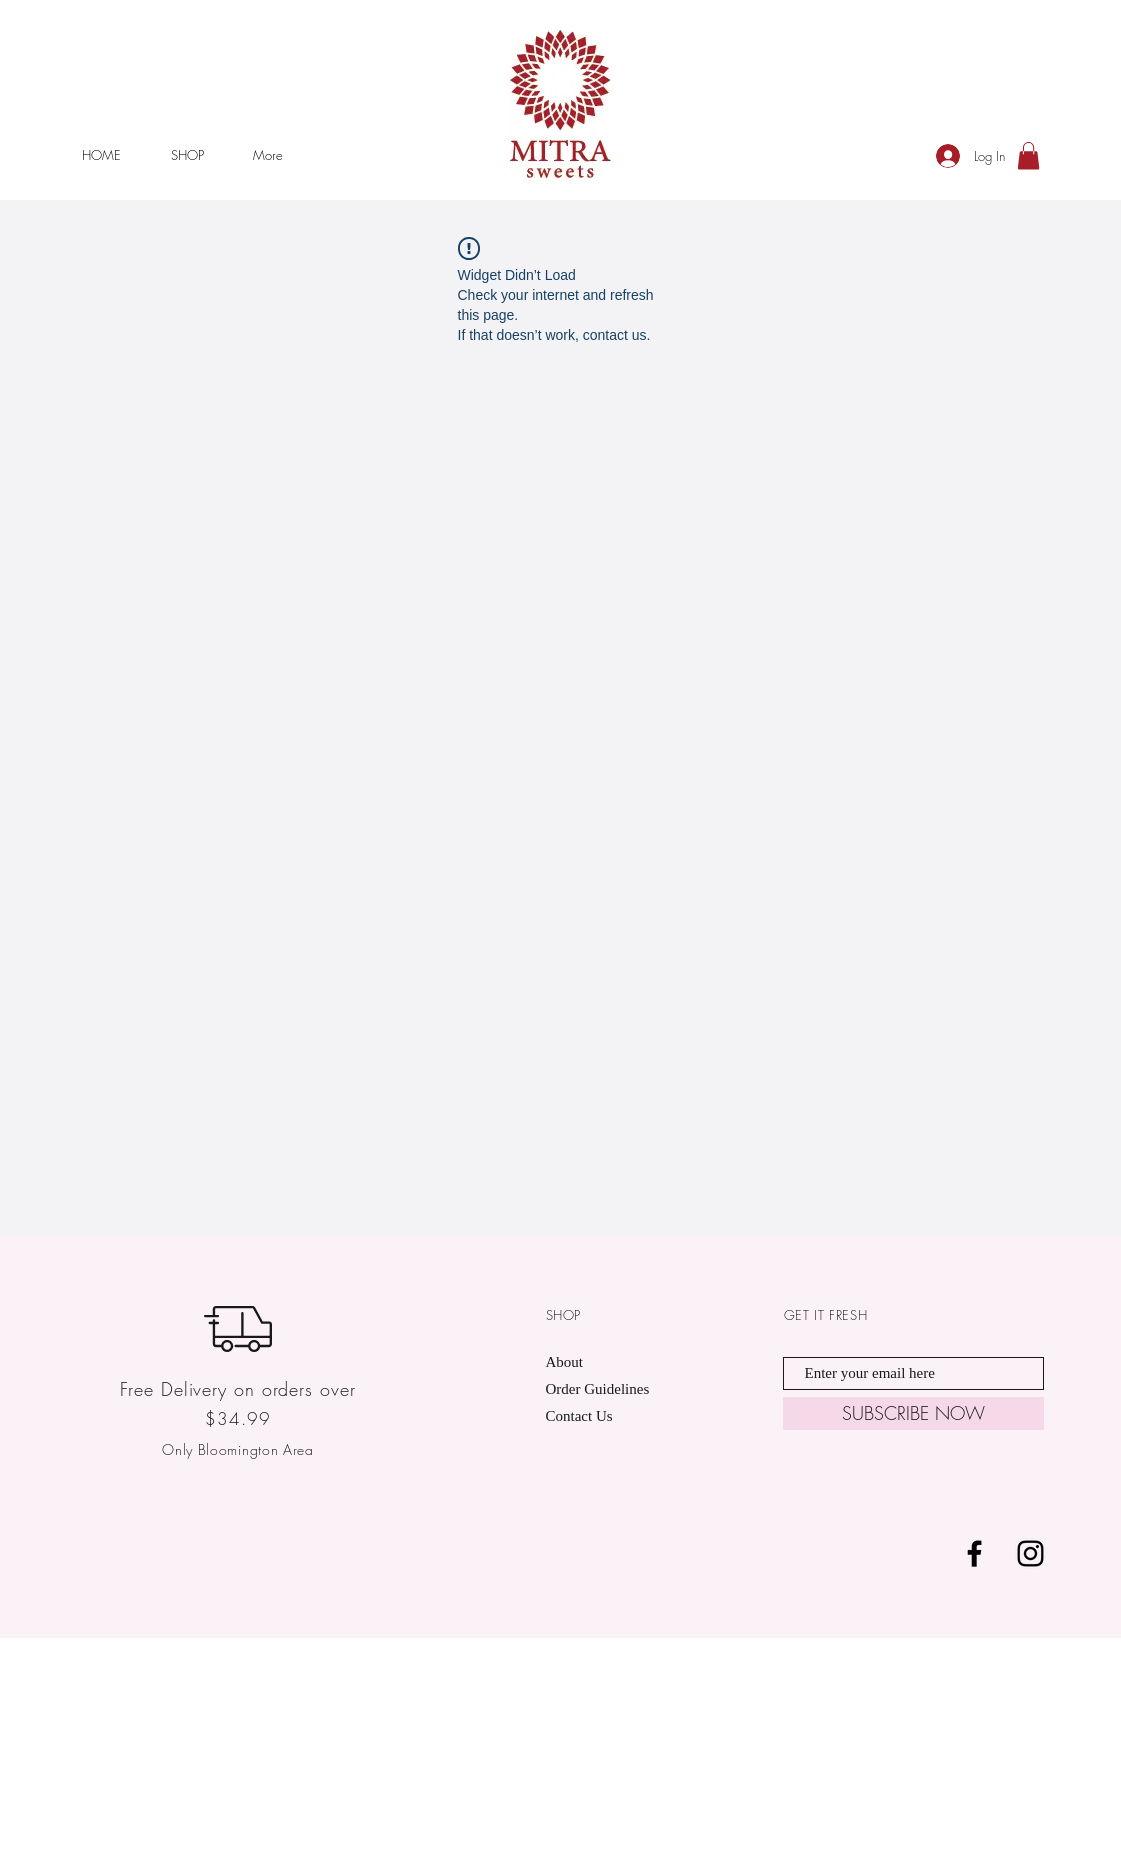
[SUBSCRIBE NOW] (913, 1413)
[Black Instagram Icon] (1030, 1553)
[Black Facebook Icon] (974, 1553)
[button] (1028, 155)
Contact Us (579, 1416)
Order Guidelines (599, 1389)
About (565, 1362)
